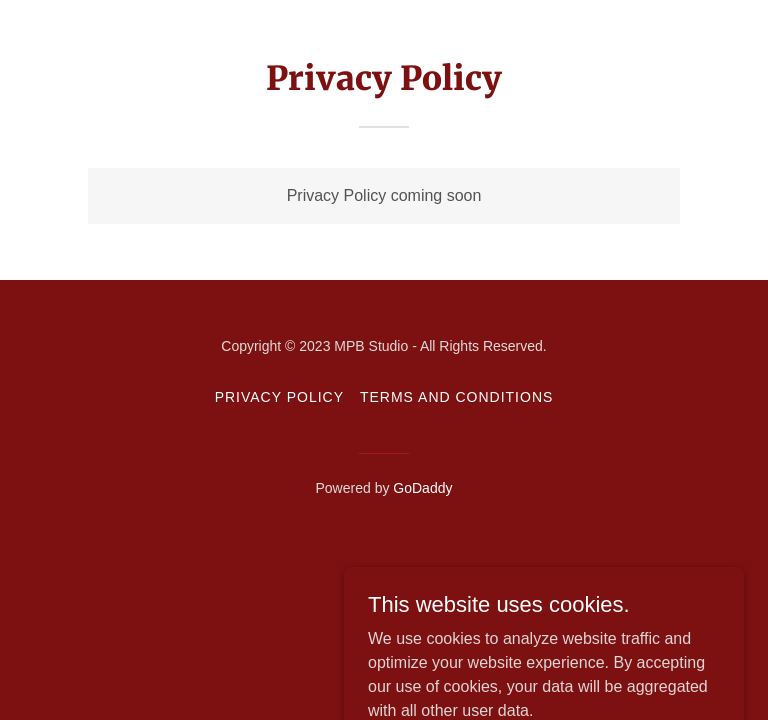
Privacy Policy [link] (279, 397)
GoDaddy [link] (422, 488)
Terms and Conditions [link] (456, 397)
